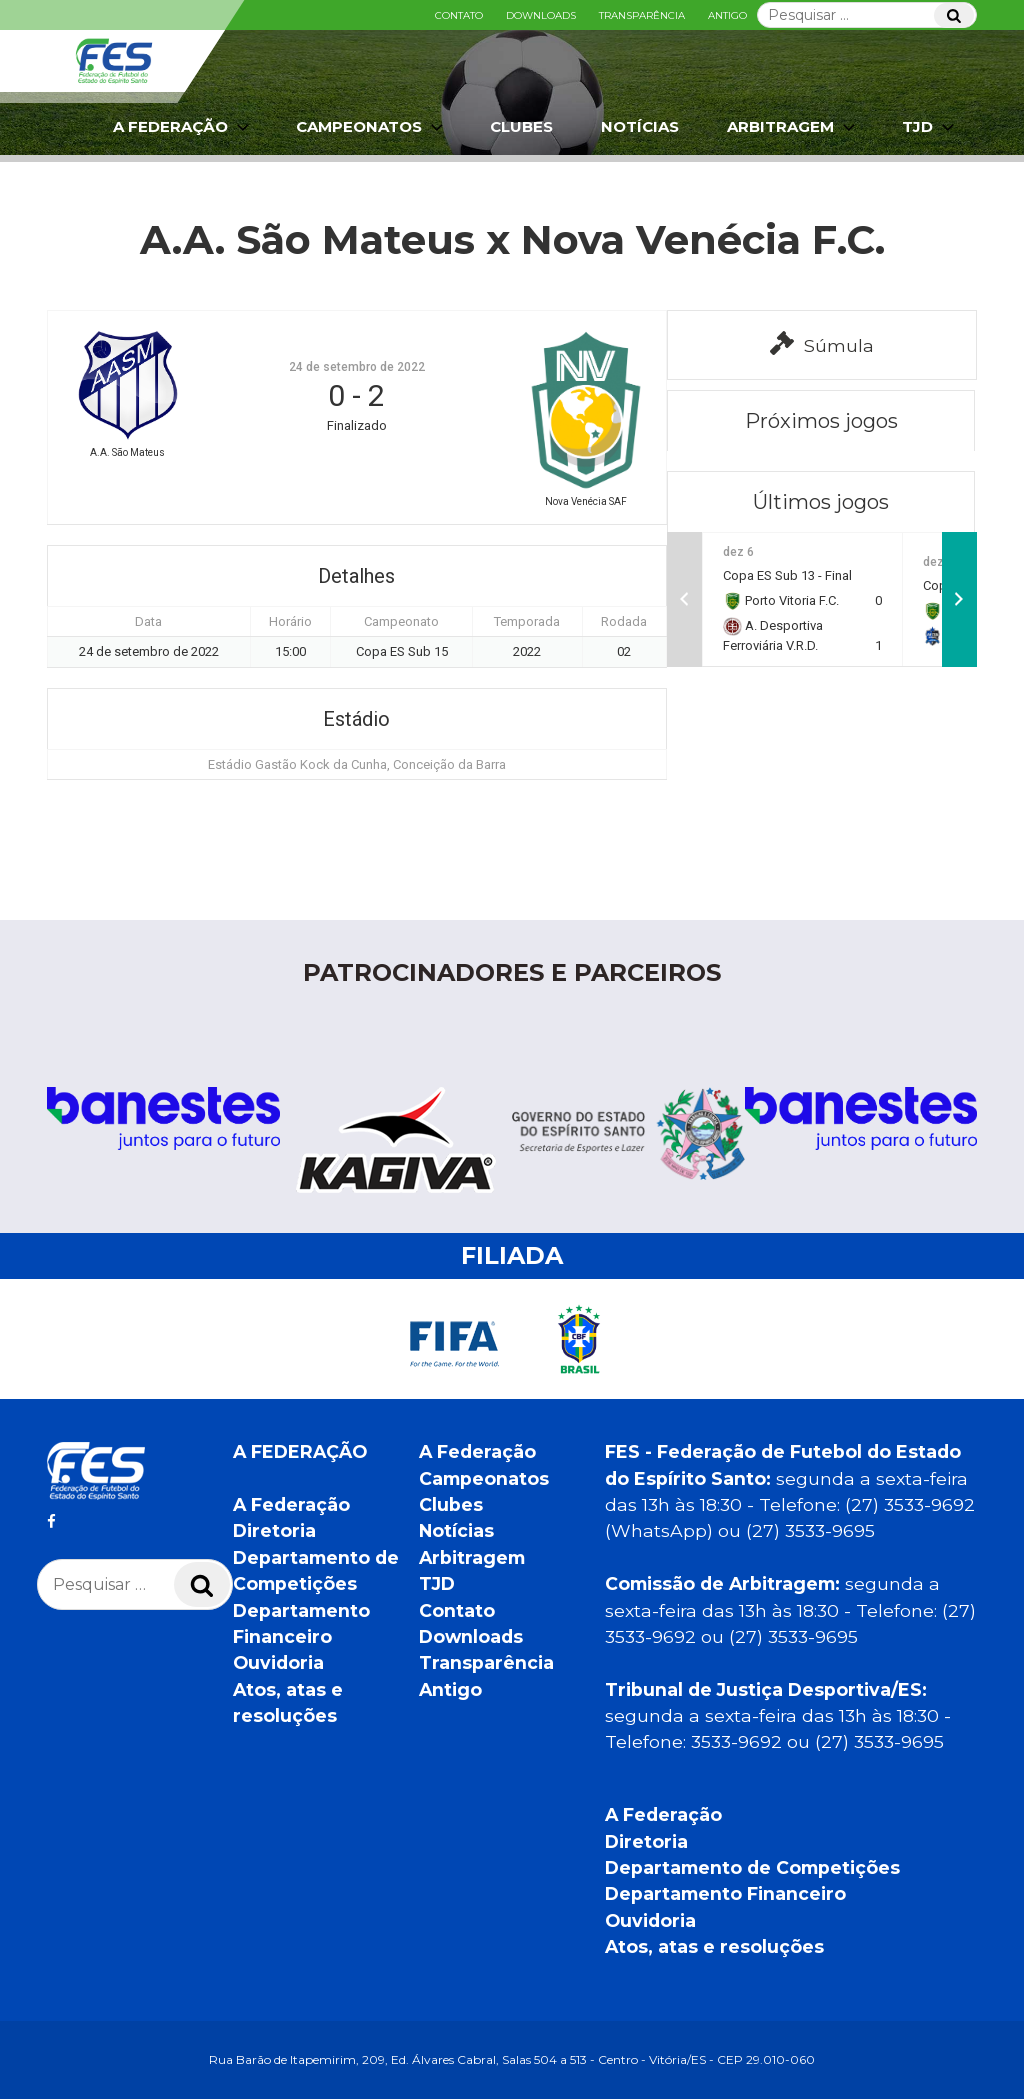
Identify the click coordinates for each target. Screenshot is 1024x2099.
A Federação (183, 127)
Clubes (521, 126)
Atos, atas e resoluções (714, 1946)
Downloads (541, 15)
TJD (930, 127)
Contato (459, 15)
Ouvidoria (278, 1662)
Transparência (642, 15)
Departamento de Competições (752, 1867)
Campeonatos (371, 127)
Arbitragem (793, 127)
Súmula (822, 343)
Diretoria (274, 1530)
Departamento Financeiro (725, 1893)
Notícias (640, 126)
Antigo (727, 15)
